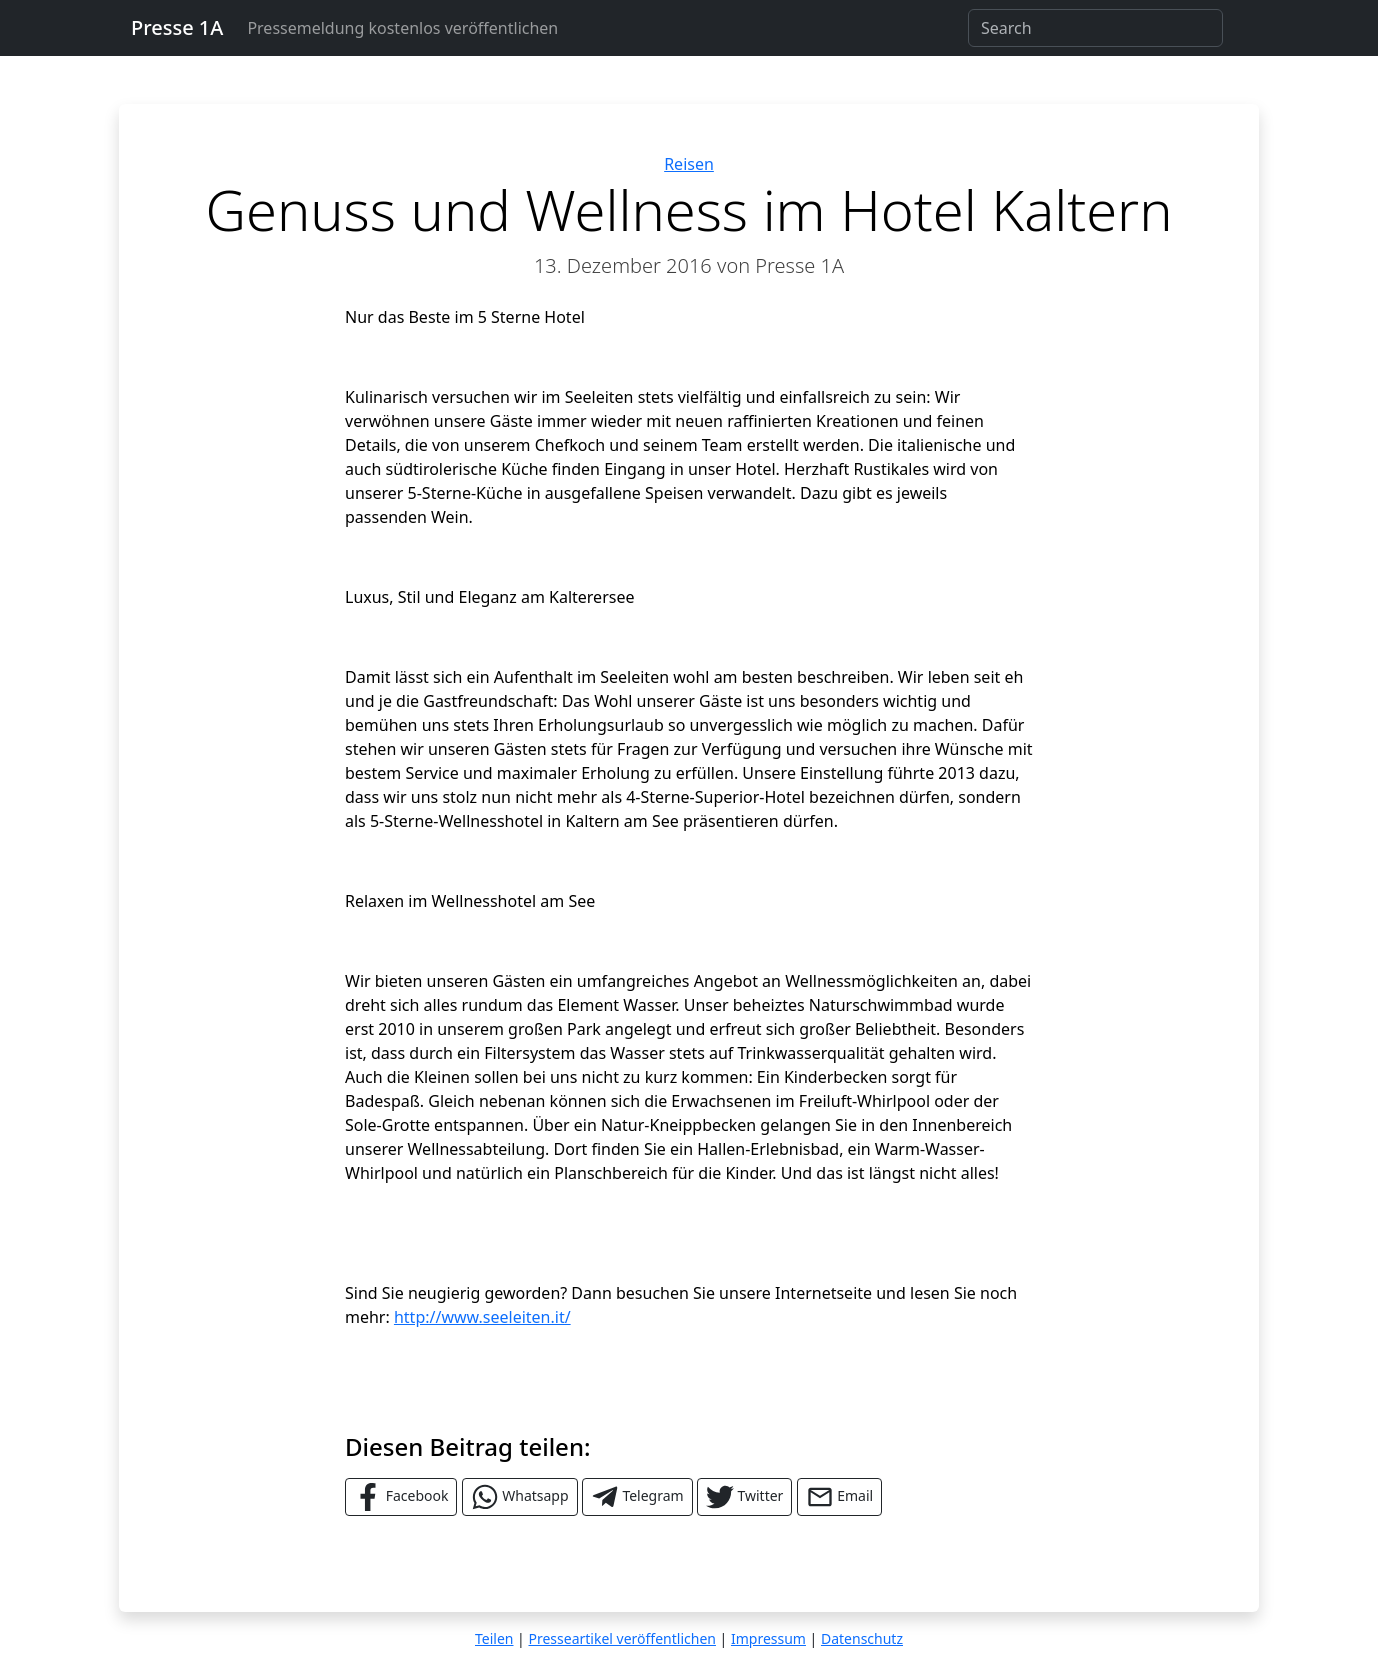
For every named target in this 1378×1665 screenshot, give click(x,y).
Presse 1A (177, 27)
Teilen (494, 1638)
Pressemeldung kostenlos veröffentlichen (402, 28)
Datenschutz (862, 1638)
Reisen (689, 164)
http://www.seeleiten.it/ (482, 1317)
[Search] (1095, 28)
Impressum (768, 1638)
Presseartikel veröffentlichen (621, 1638)
